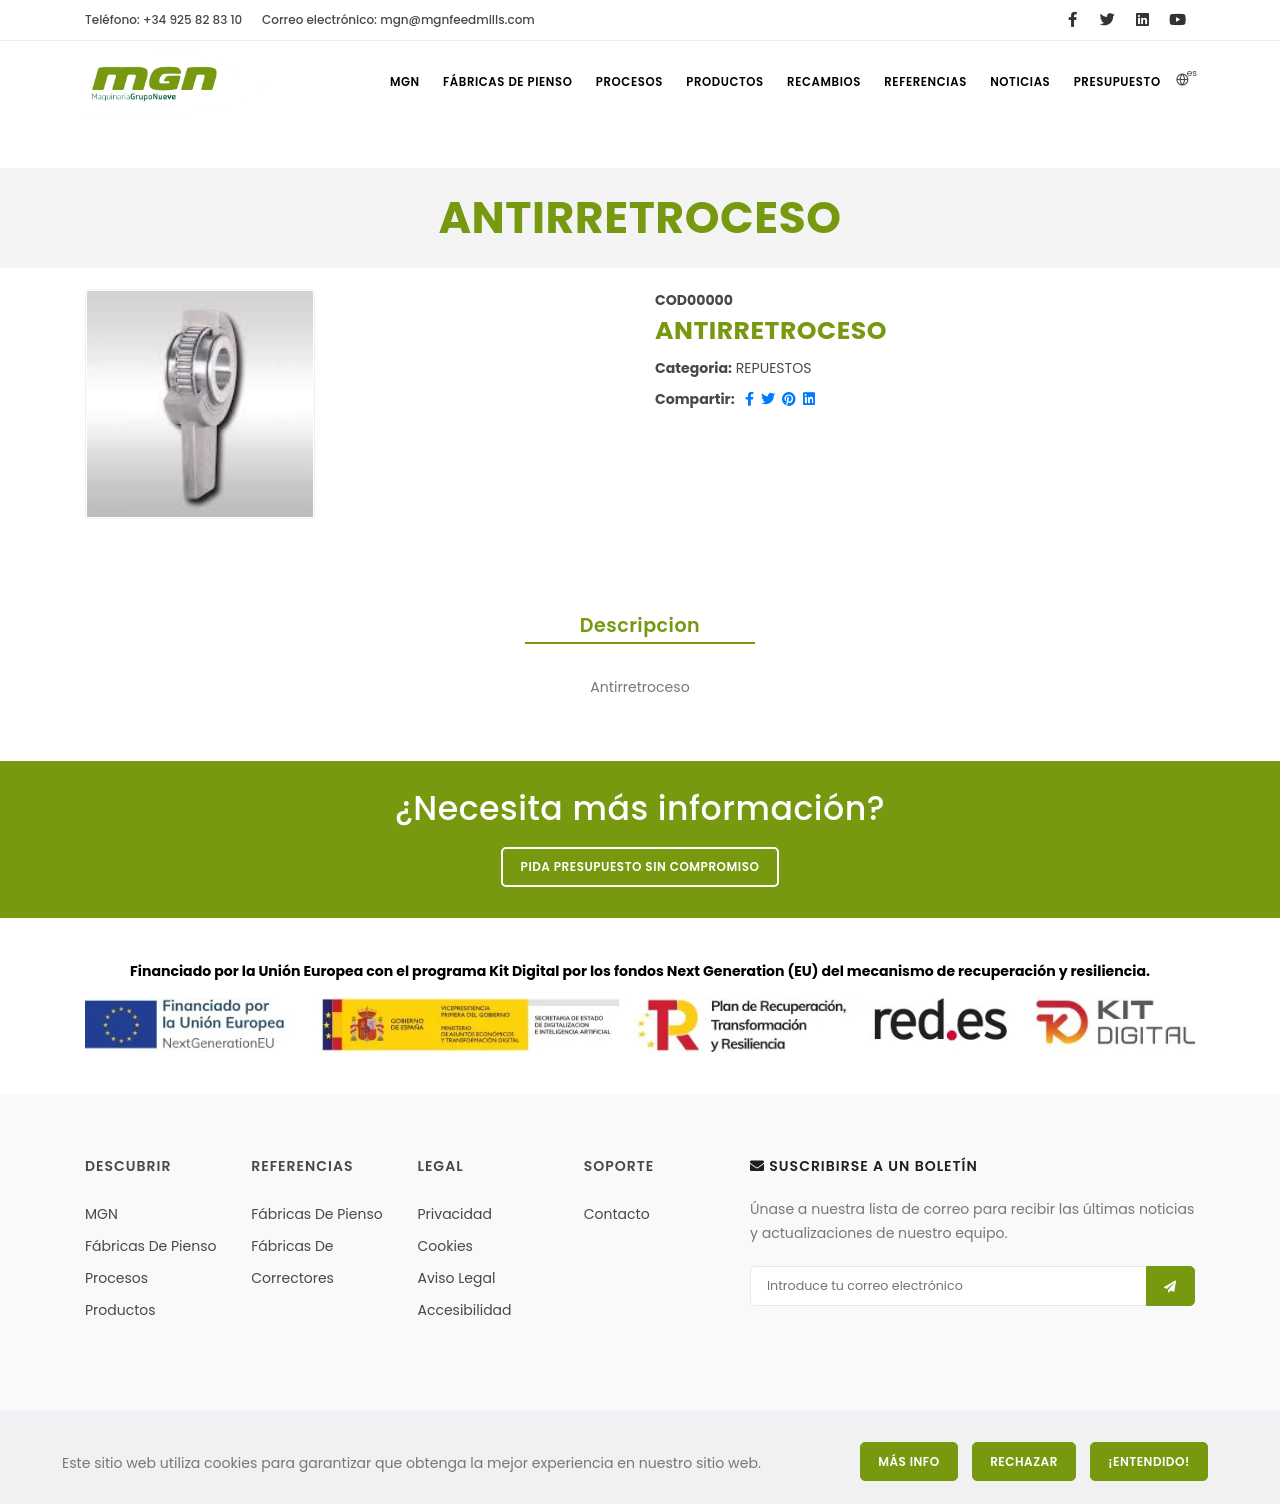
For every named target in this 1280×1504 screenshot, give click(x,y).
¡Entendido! (1149, 1460)
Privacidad (455, 1216)
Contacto (617, 1216)
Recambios (815, 82)
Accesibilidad (465, 1312)
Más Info (899, 1460)
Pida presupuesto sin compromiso (640, 867)
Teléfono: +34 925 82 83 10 (163, 19)
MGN (386, 82)
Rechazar (1020, 1460)
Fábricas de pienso (492, 82)
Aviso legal (457, 1280)
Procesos (615, 82)
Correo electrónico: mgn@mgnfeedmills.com (398, 19)
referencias (919, 82)
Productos (713, 82)
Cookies (445, 1248)
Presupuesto (1117, 82)
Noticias (1017, 82)
